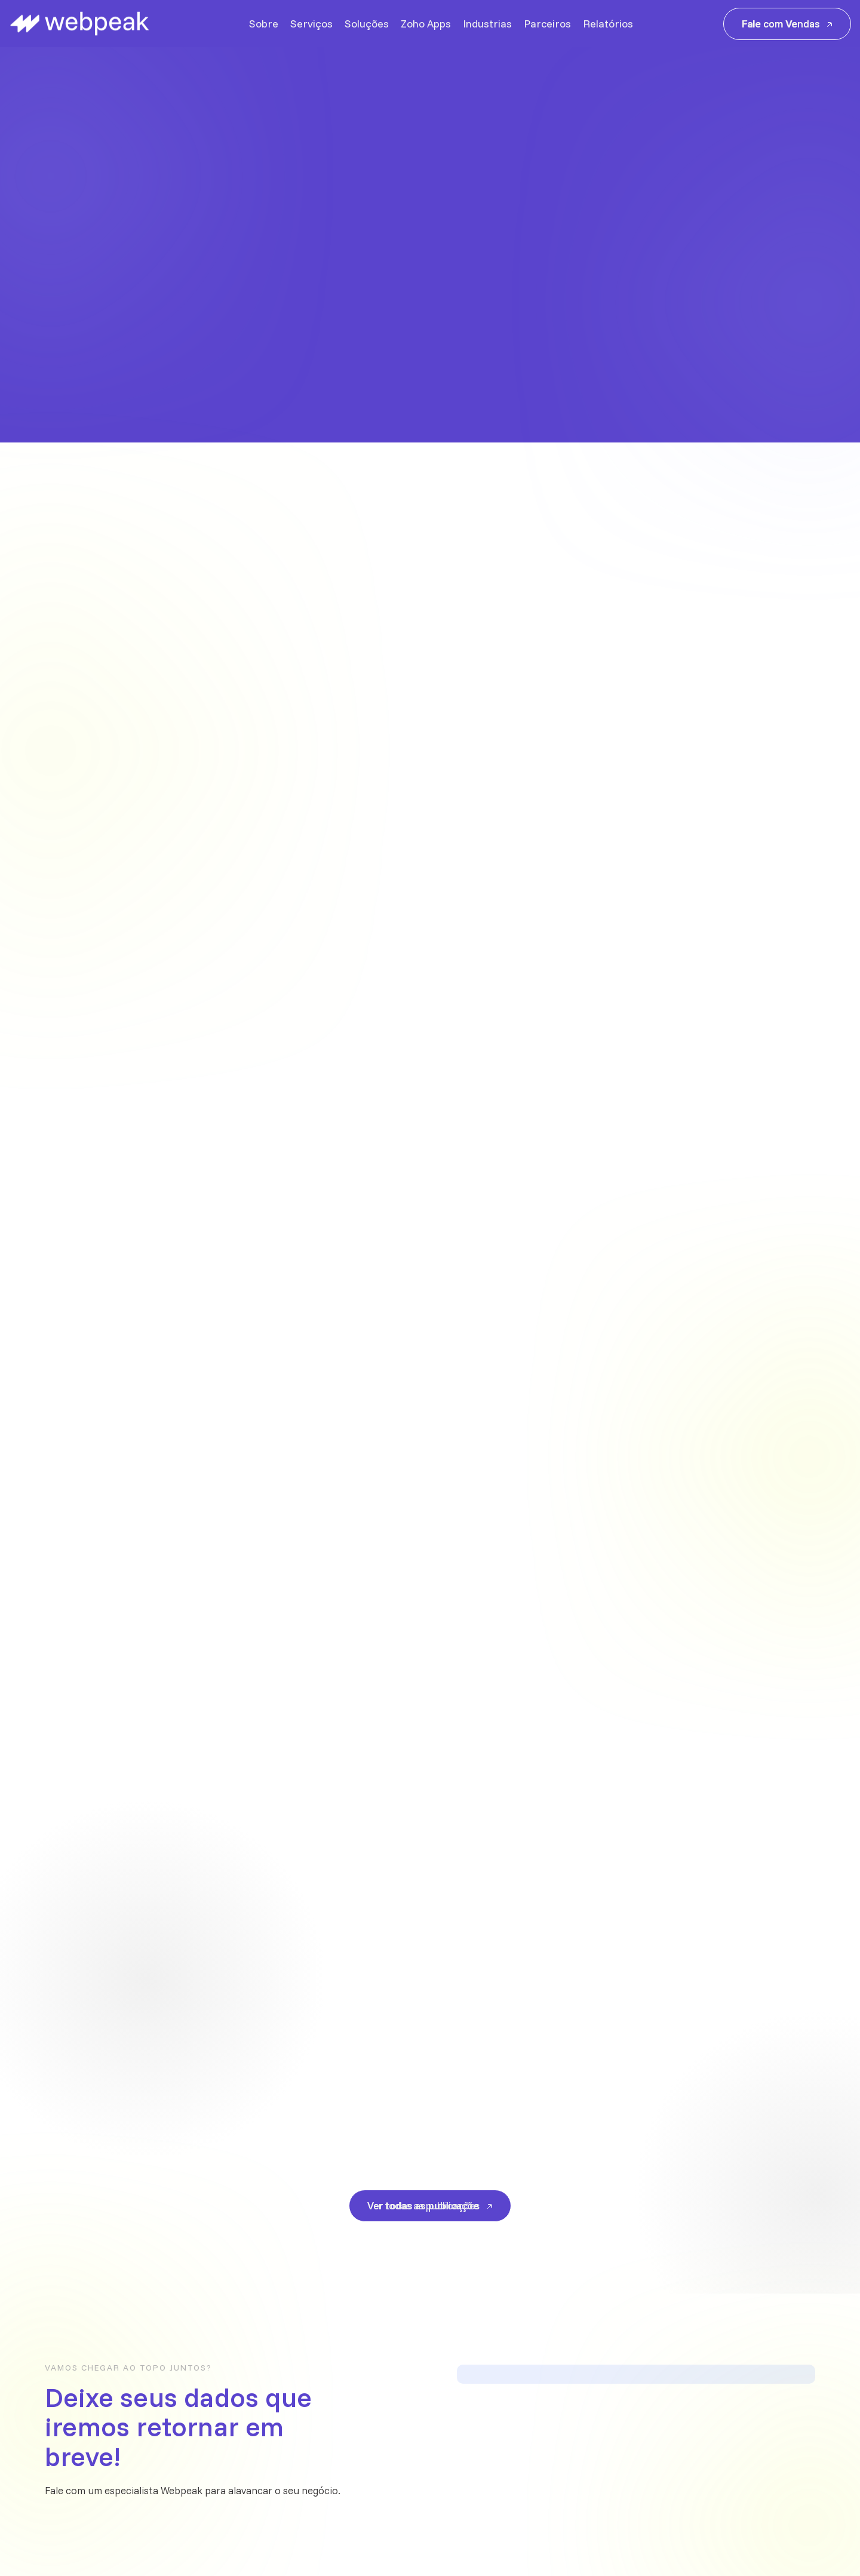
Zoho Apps (426, 23)
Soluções (367, 23)
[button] (809, 302)
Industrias (487, 23)
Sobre (263, 23)
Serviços (311, 23)
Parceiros (547, 23)
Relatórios (608, 23)
